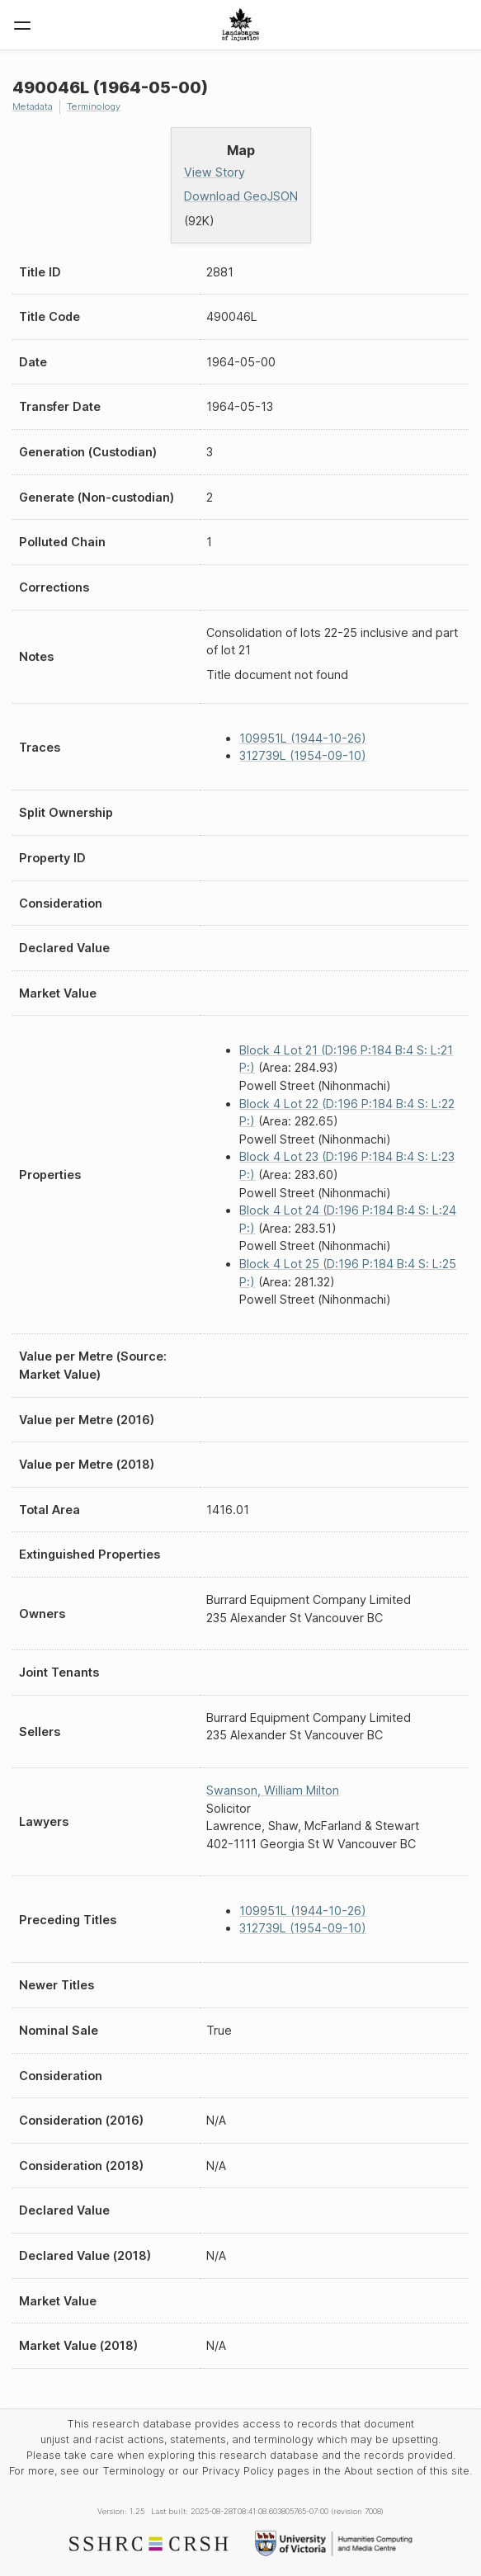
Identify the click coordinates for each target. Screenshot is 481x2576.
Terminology (93, 106)
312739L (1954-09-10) (302, 755)
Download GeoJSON (241, 196)
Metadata (32, 106)
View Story (214, 172)
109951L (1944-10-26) (302, 738)
